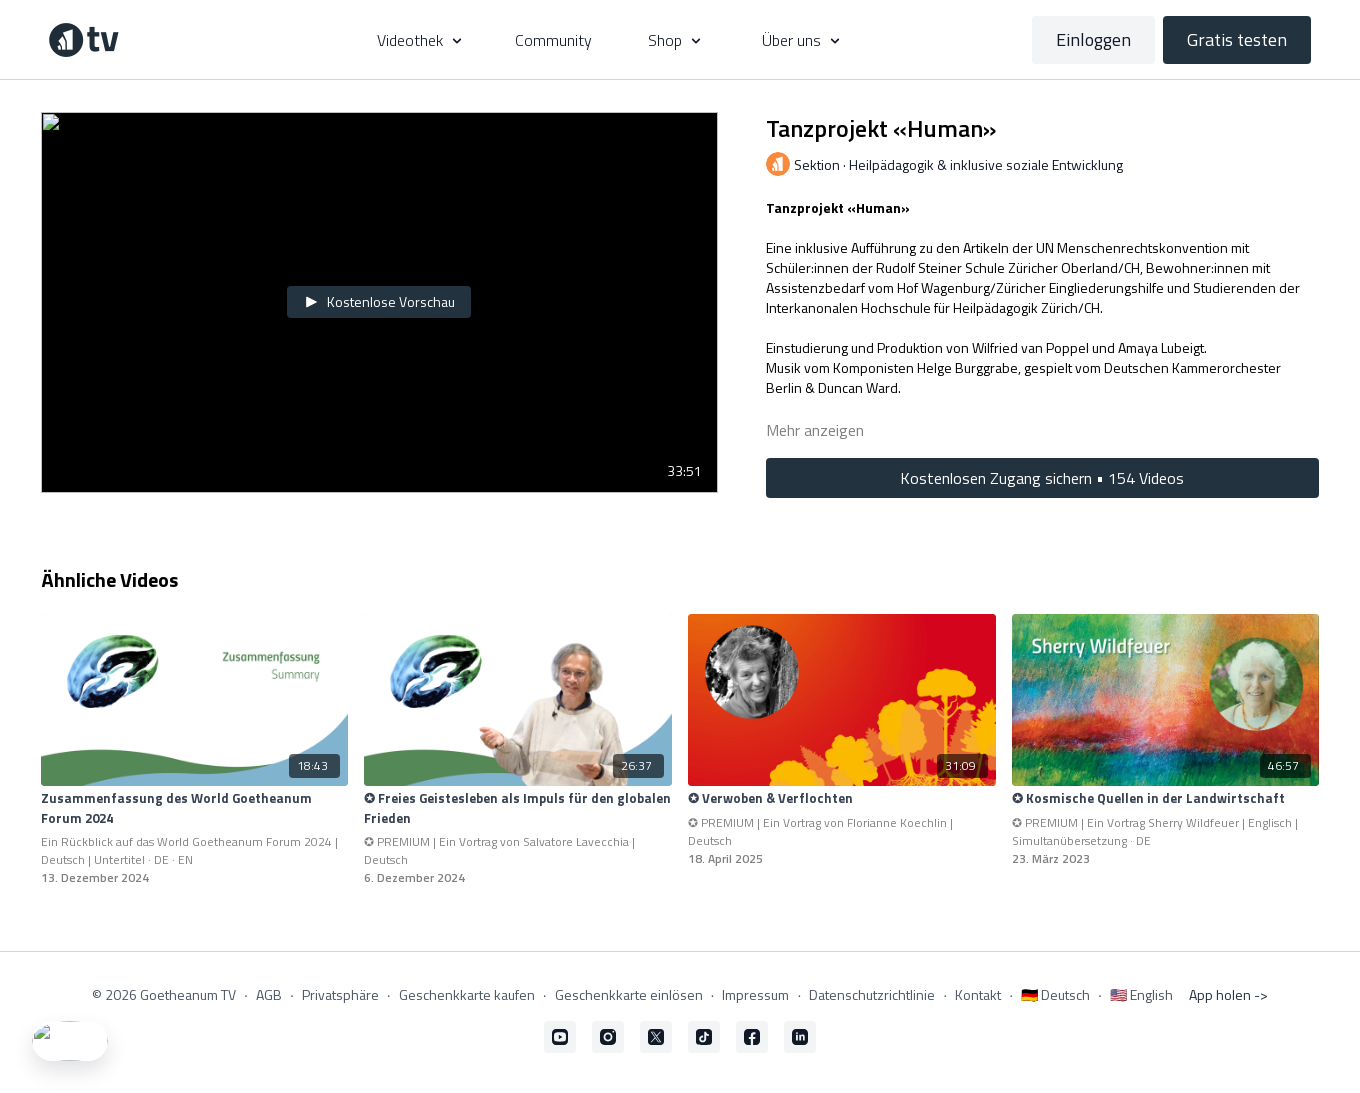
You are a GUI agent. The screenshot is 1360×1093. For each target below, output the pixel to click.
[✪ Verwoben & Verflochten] (842, 799)
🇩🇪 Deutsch (1055, 994)
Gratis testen (1237, 39)
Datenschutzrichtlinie (872, 994)
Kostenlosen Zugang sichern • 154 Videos (1042, 478)
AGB (269, 994)
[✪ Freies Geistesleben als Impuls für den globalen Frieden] (518, 808)
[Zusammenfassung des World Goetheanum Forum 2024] (195, 808)
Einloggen (1093, 39)
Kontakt (978, 994)
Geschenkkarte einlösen (629, 994)
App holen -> (1228, 994)
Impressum (755, 994)
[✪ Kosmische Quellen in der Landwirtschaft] (1166, 799)
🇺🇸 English (1141, 994)
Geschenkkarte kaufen (467, 994)
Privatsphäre (340, 994)
